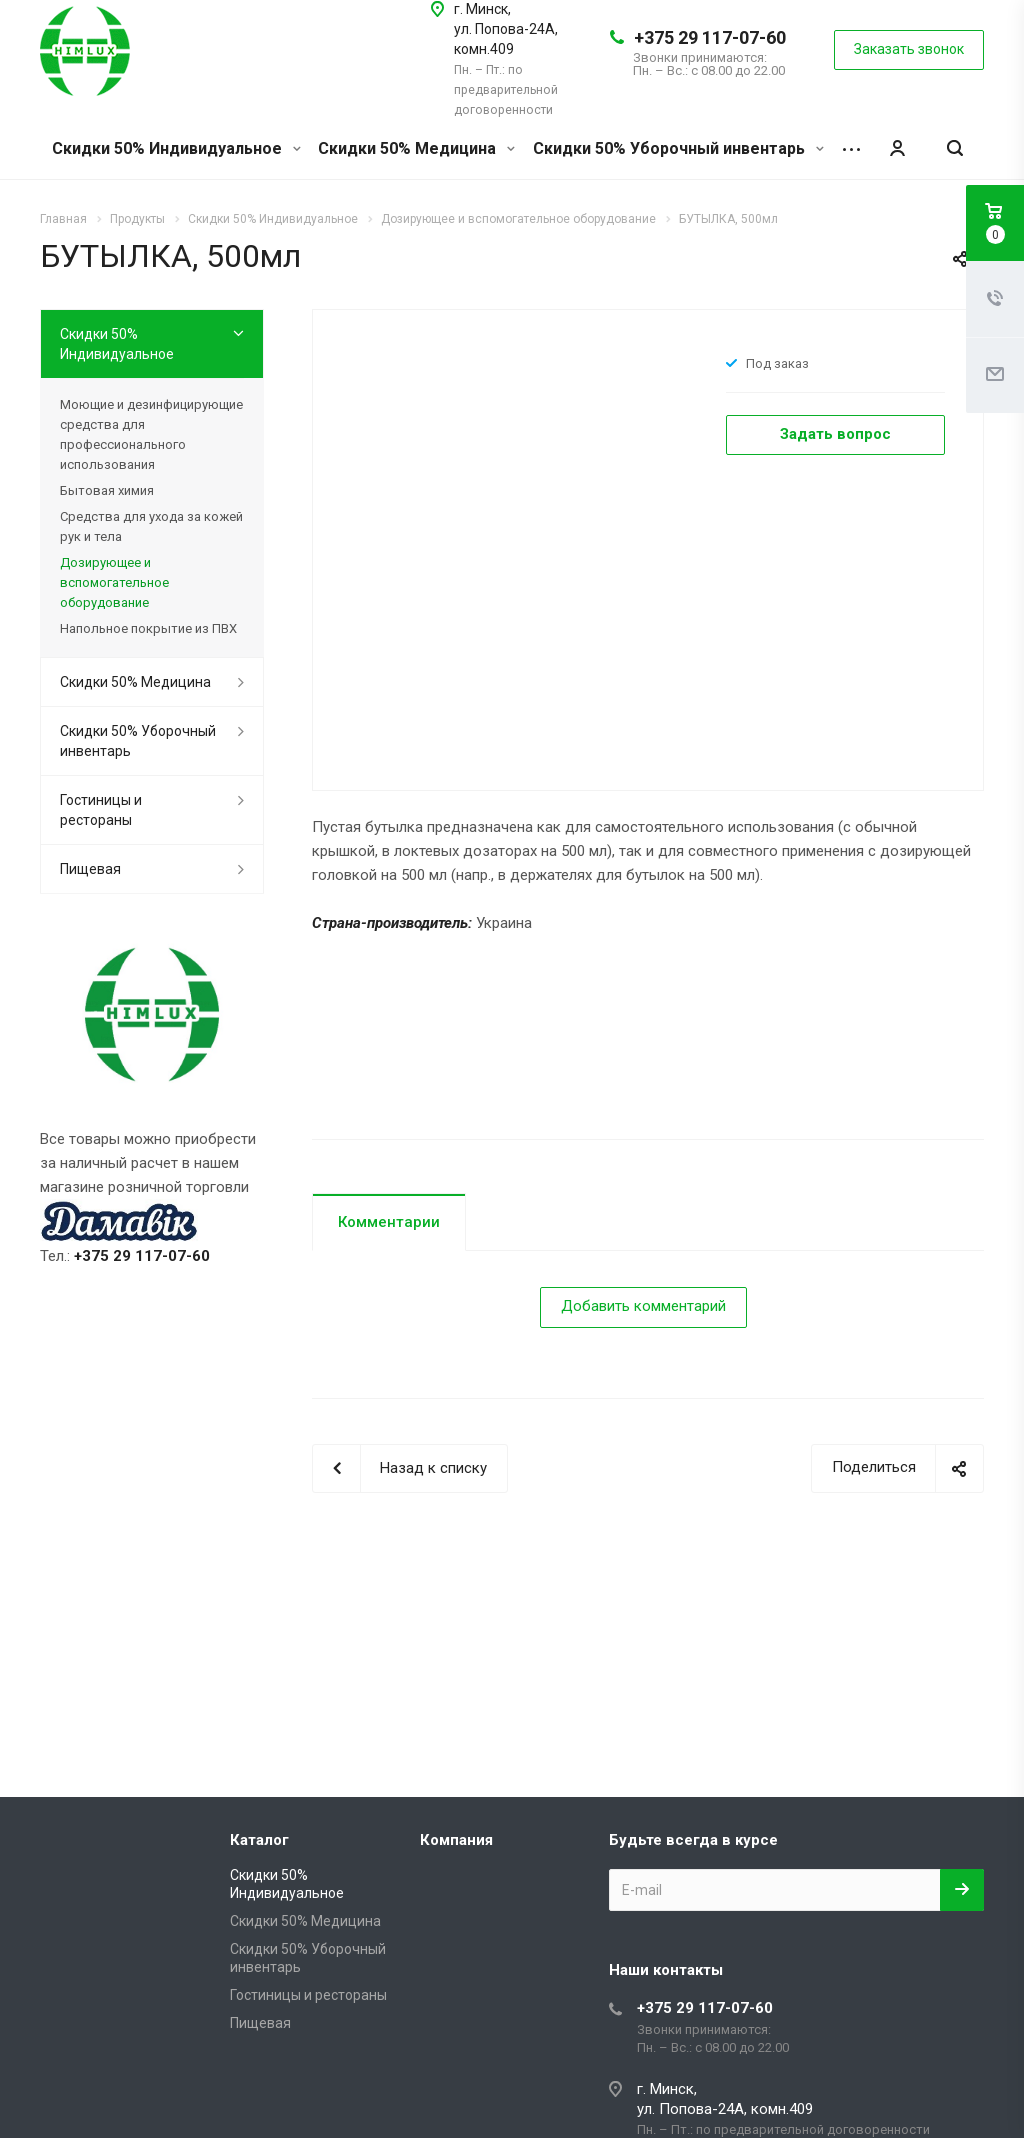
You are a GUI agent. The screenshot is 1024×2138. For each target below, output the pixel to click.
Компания (456, 1840)
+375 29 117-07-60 (710, 37)
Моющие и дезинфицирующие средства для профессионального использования (151, 434)
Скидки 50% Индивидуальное (176, 148)
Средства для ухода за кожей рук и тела (151, 526)
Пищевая (90, 869)
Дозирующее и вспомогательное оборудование (114, 582)
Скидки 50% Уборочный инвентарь (678, 148)
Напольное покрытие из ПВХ (148, 628)
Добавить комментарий (643, 1306)
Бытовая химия (107, 490)
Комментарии (389, 1222)
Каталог (259, 1840)
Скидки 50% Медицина (416, 148)
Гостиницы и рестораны (101, 810)
